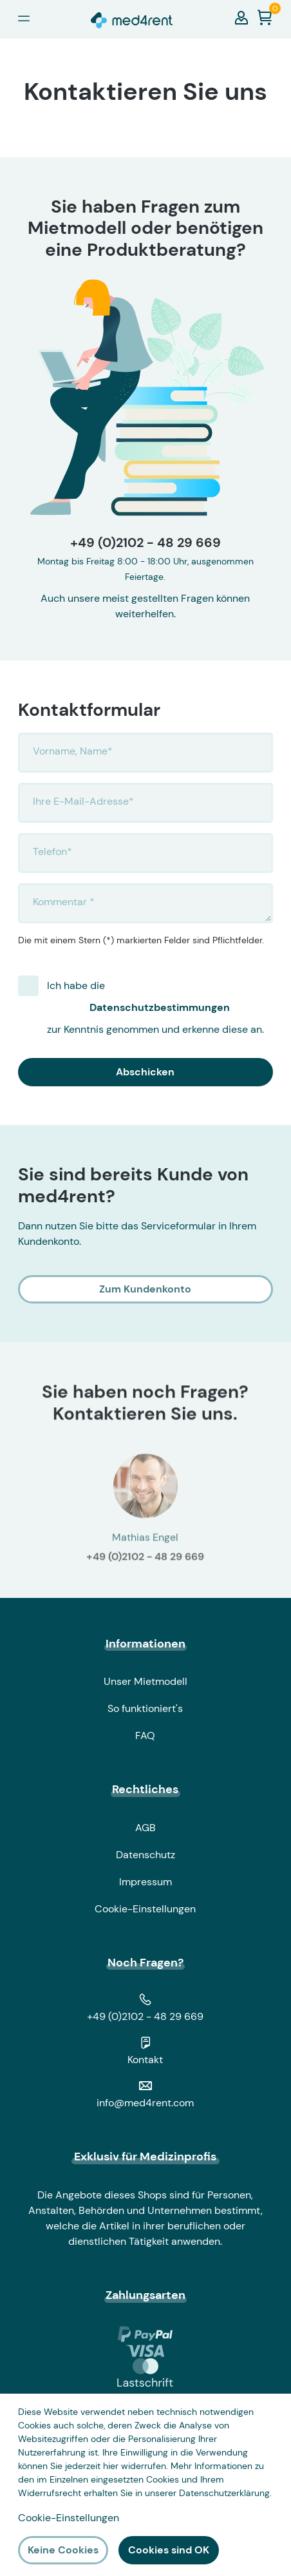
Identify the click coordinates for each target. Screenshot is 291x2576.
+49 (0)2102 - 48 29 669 (145, 542)
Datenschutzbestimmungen (159, 1007)
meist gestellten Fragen (158, 598)
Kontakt (145, 2059)
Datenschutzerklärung (224, 2493)
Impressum (145, 1882)
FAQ (145, 1735)
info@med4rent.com (145, 2103)
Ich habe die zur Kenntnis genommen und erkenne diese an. (159, 1007)
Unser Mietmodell (145, 1681)
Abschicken (145, 1072)
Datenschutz (145, 1854)
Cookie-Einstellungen (145, 1909)
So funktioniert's (145, 1708)
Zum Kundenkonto (145, 1289)
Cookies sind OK (168, 2550)
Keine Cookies (63, 2550)
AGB (145, 1827)
